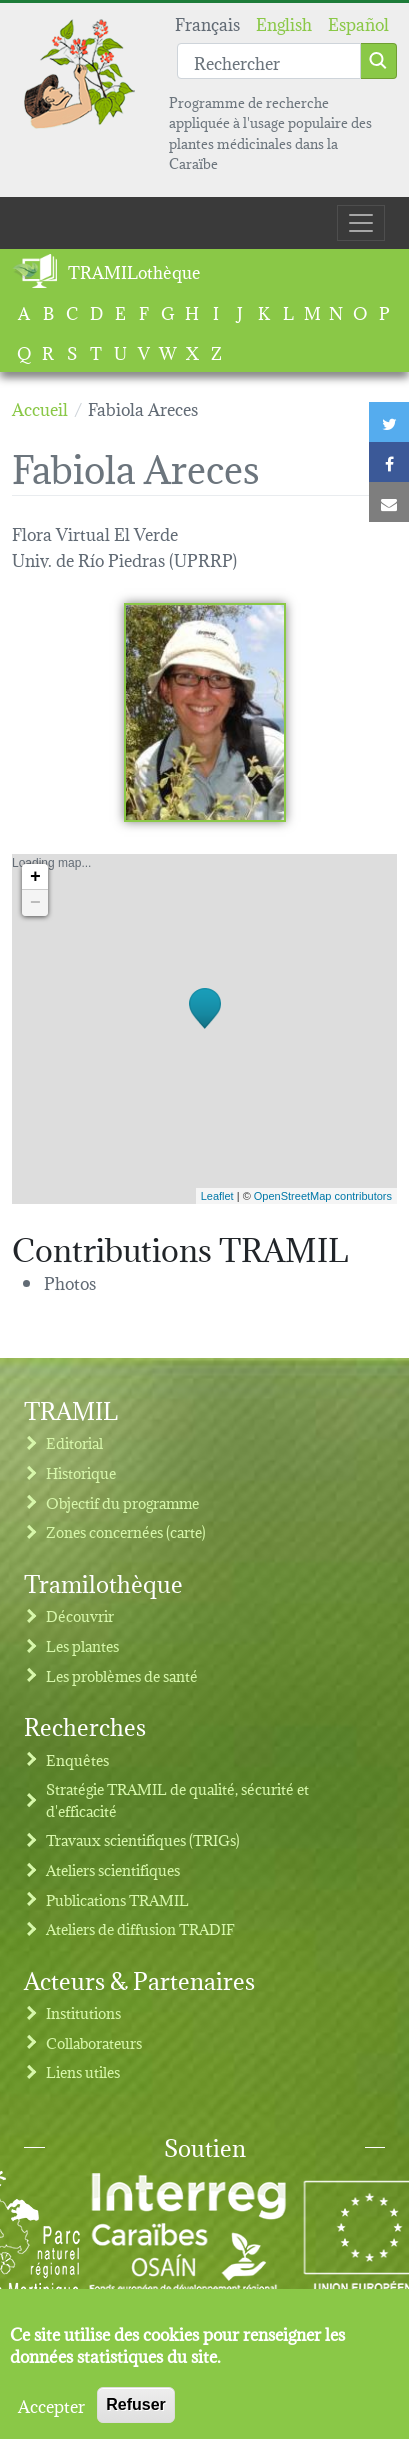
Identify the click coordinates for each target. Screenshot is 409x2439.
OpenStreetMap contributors (323, 1196)
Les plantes (82, 1645)
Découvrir (80, 1615)
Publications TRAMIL (117, 1899)
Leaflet (217, 1196)
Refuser (136, 2410)
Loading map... (202, 1029)
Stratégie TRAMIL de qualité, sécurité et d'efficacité (177, 1799)
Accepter (51, 2411)
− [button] (35, 903)
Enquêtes (77, 1759)
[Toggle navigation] (361, 223)
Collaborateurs (94, 2042)
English (284, 22)
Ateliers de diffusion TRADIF (140, 1928)
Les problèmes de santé (122, 1675)
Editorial (74, 1442)
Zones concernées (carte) (126, 1531)
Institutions (83, 2012)
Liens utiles (83, 2071)
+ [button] (35, 877)
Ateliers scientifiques (113, 1869)
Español (358, 22)
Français (207, 22)
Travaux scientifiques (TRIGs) (143, 1839)
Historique (81, 1472)
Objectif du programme (122, 1502)
